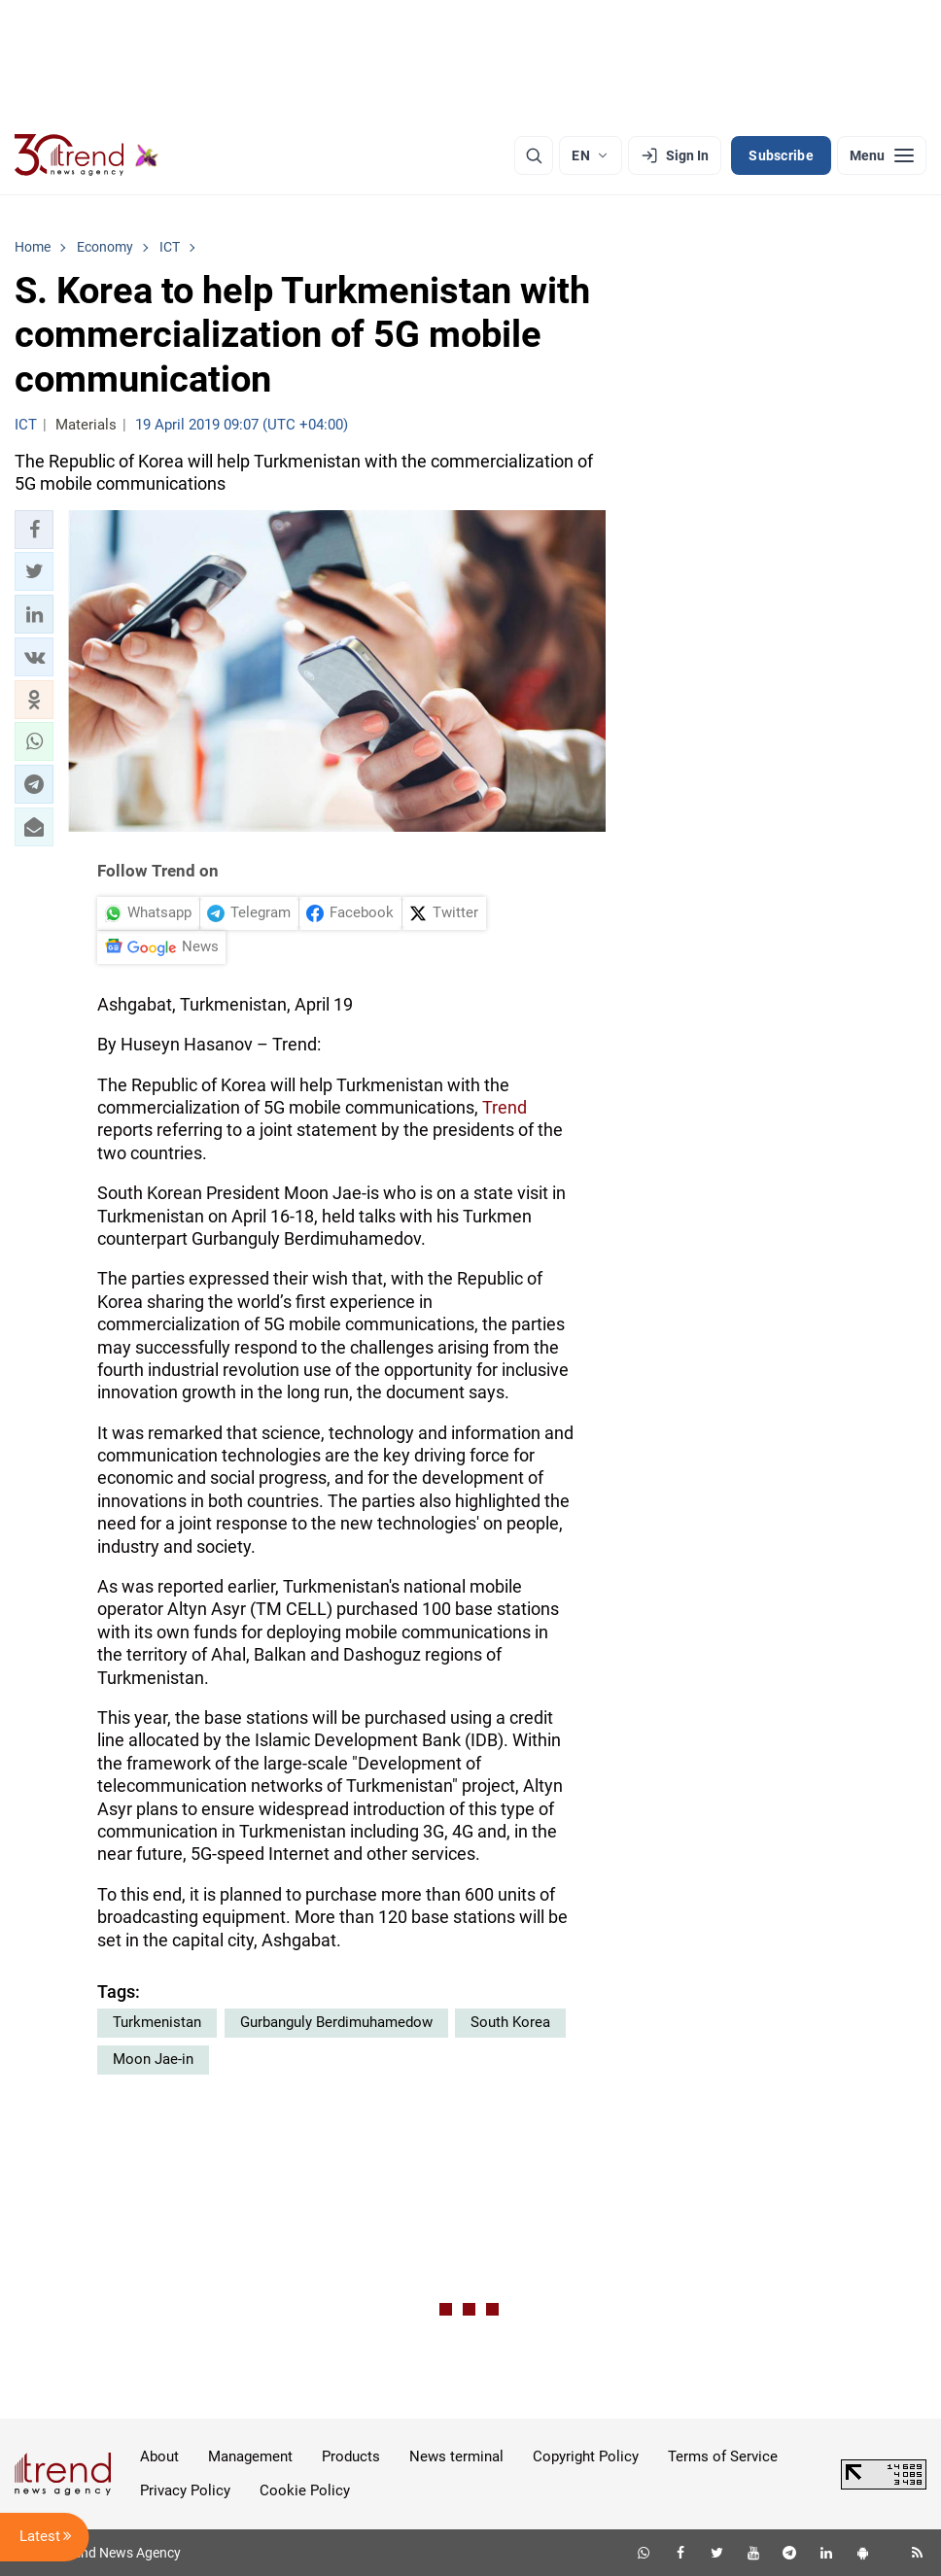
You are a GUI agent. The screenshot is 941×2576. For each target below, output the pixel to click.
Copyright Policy (586, 2456)
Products (351, 2456)
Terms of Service (723, 2456)
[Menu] (881, 155)
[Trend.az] (86, 155)
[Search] (533, 155)
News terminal (456, 2456)
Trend (504, 1107)
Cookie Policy (305, 2490)
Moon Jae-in (153, 2059)
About (159, 2456)
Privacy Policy (185, 2490)
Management (250, 2456)
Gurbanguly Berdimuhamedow (336, 2022)
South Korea (510, 2022)
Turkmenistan (157, 2022)
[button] (34, 529)
